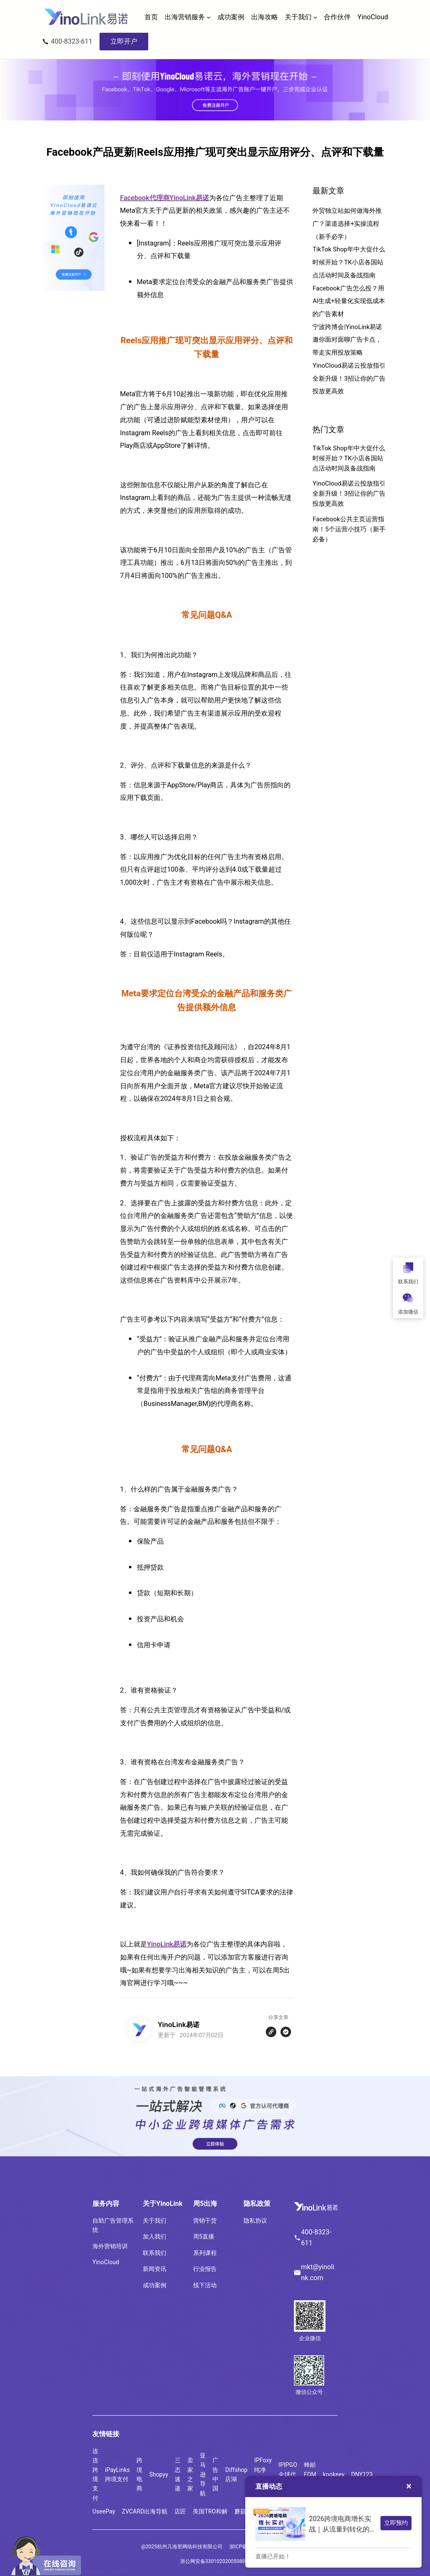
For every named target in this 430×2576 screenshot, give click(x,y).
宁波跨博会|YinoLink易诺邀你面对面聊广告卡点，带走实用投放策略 (347, 339)
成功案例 (154, 2285)
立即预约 (396, 2522)
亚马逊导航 (203, 2474)
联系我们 (154, 2252)
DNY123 (361, 2474)
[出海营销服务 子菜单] (209, 17)
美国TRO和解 (210, 2511)
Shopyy (158, 2474)
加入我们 (154, 2236)
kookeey (333, 2474)
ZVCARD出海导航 (145, 2511)
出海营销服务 (185, 17)
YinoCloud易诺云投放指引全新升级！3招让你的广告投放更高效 (348, 378)
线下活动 (205, 2285)
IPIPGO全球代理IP (287, 2474)
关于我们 (298, 17)
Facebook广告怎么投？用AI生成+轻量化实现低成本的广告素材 (348, 301)
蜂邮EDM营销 (310, 2474)
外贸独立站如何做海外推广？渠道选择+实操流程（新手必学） (347, 223)
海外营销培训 (110, 2246)
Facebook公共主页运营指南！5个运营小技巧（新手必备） (348, 529)
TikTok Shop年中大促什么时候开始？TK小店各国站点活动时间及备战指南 (348, 262)
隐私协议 (255, 2220)
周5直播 (203, 2236)
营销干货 (205, 2220)
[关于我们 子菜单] (315, 17)
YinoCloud (105, 2262)
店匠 (180, 2511)
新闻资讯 (154, 2268)
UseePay (103, 2511)
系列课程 (205, 2252)
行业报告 (205, 2268)
